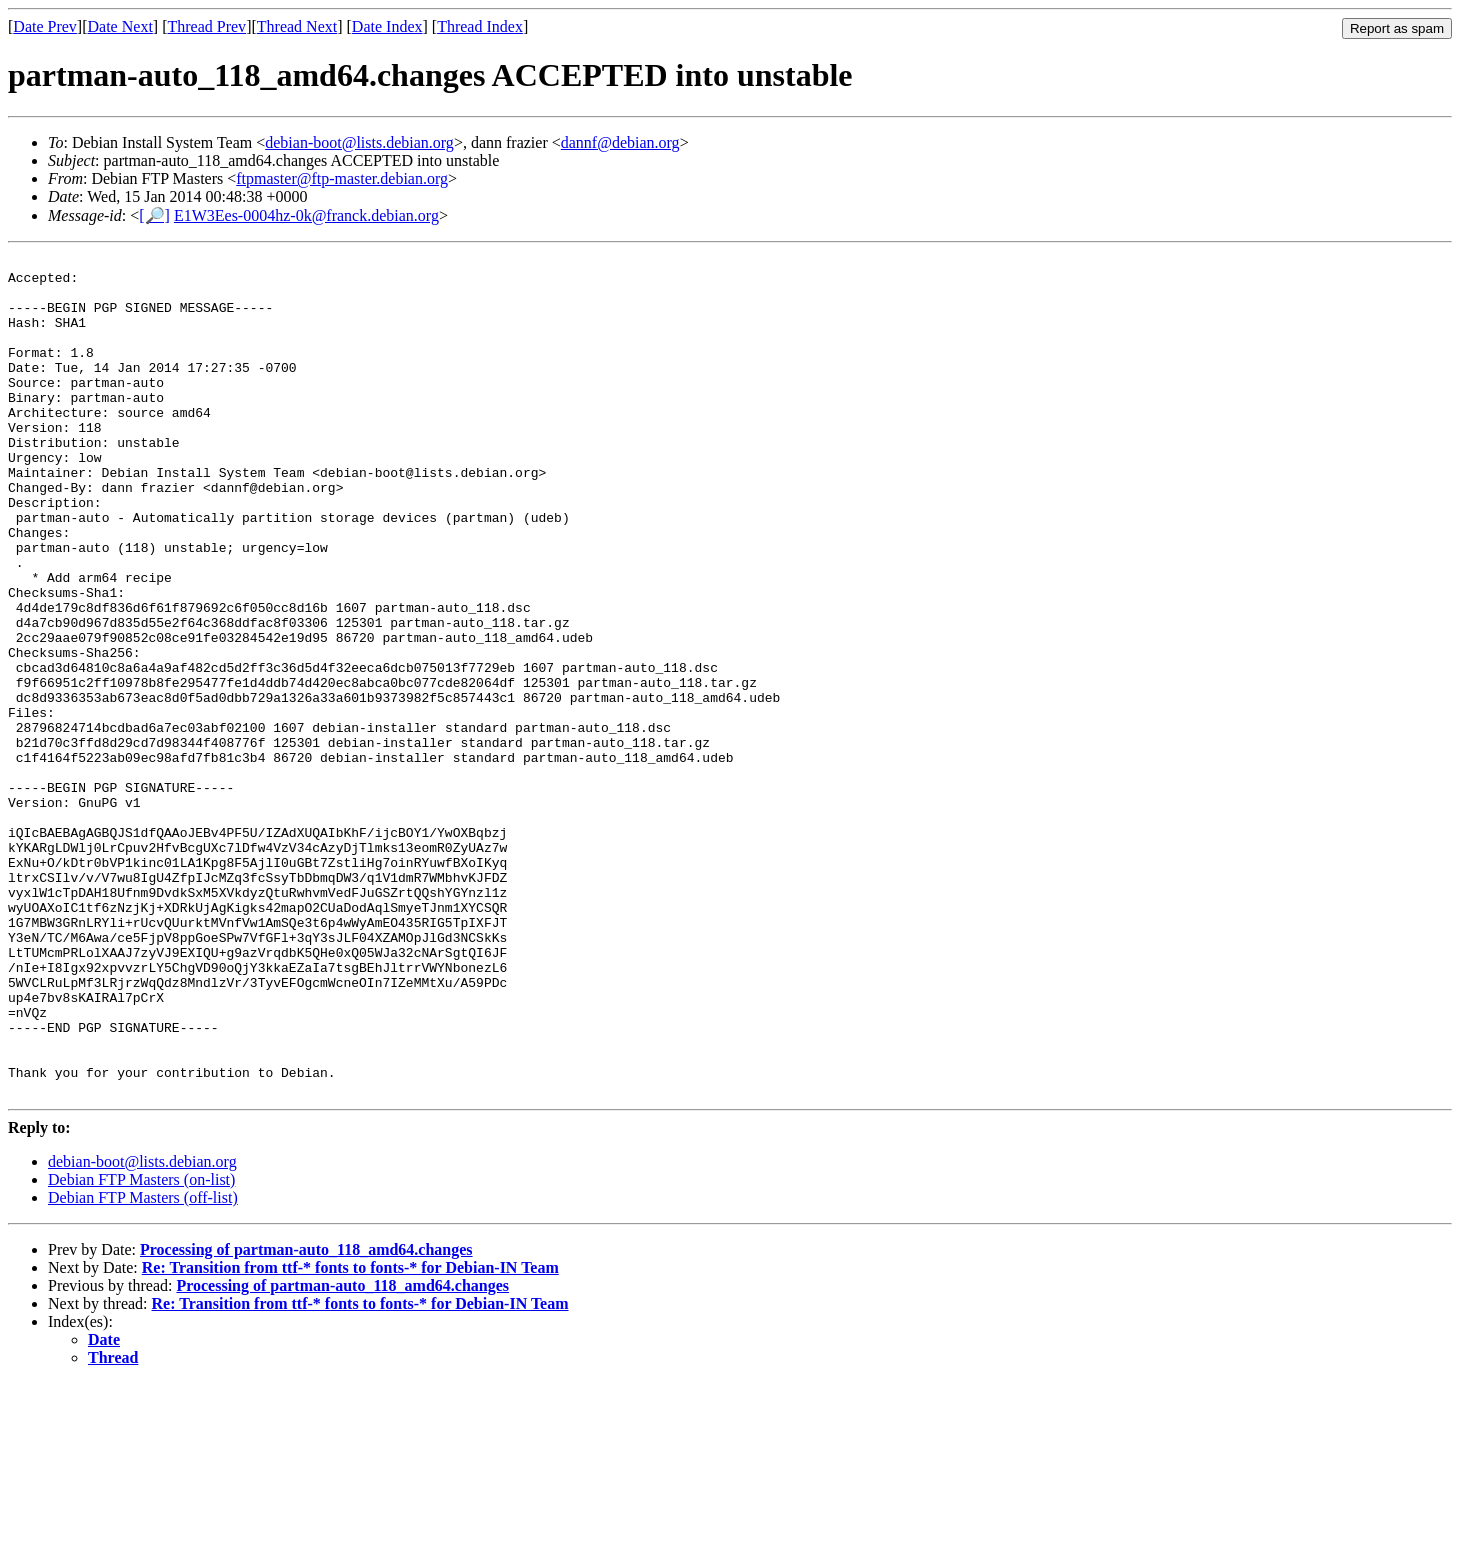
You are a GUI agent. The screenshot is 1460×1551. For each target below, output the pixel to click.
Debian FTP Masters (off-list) (143, 1365)
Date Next (120, 26)
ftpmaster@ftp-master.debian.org (342, 178)
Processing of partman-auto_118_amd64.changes (306, 1417)
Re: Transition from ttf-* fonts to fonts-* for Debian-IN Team (350, 1435)
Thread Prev (206, 26)
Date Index (387, 26)
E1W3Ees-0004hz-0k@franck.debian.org (306, 215)
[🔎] (154, 215)
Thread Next (297, 26)
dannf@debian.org (620, 142)
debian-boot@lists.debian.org (359, 142)
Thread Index (480, 26)
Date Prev (45, 26)
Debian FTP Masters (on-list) (141, 1347)
